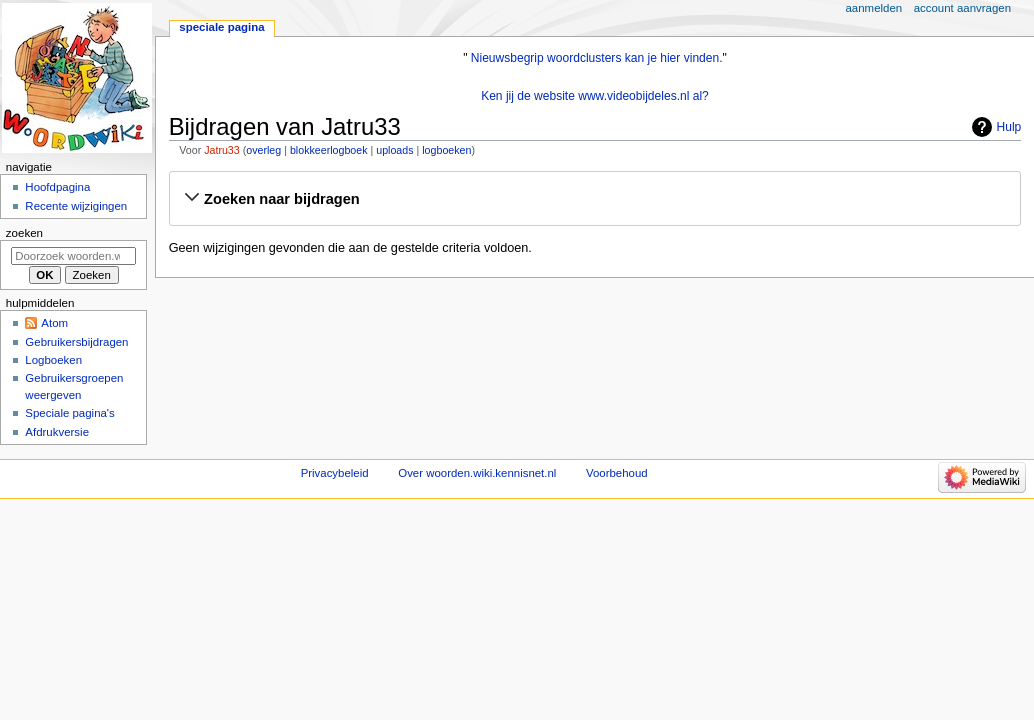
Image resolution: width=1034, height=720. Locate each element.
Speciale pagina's (69, 413)
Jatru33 (222, 150)
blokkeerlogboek (329, 150)
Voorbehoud (617, 473)
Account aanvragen (962, 8)
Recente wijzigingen (76, 206)
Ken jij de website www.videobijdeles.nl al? (595, 96)
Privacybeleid (335, 473)
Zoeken (24, 233)
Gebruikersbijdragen (76, 342)
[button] (594, 199)
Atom (54, 323)
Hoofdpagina (57, 187)
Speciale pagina (221, 27)
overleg (263, 150)
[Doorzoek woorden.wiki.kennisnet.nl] (73, 256)
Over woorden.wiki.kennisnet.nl (477, 473)
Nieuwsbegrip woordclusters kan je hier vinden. (597, 58)
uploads (394, 150)
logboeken (446, 150)
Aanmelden (874, 8)
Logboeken (53, 360)
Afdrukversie (57, 432)
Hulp (1009, 127)
